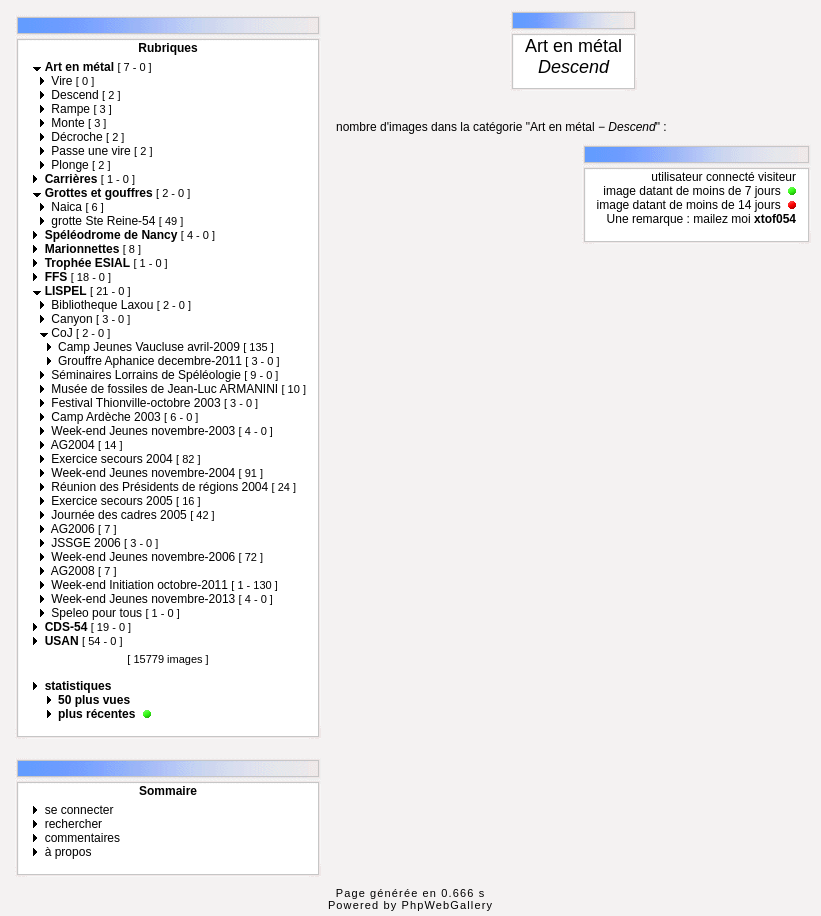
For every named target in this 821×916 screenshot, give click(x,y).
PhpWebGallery (448, 905)
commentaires (82, 838)
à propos (68, 852)
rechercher (73, 824)
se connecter (79, 810)
